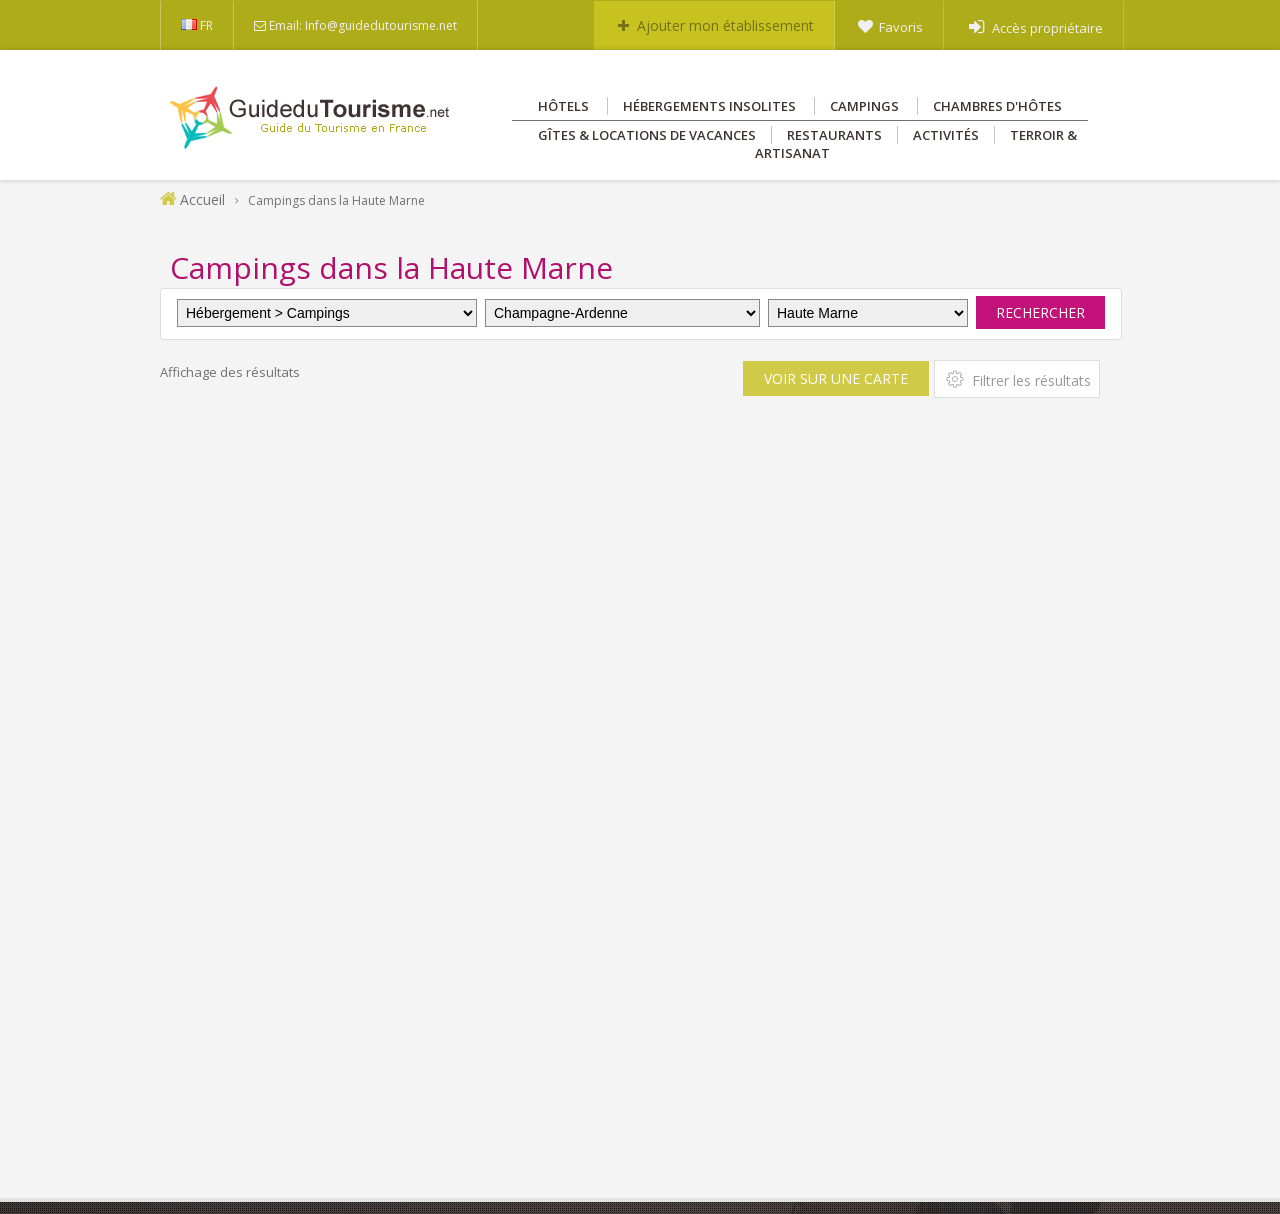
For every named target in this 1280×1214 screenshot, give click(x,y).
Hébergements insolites (709, 106)
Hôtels (563, 106)
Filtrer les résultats (1017, 379)
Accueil (202, 199)
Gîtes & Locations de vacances (647, 135)
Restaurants (834, 135)
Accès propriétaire (1047, 28)
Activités (946, 135)
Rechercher (1040, 312)
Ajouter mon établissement (725, 25)
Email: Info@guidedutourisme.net (363, 25)
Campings (864, 106)
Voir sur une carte (836, 378)
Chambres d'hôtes (997, 106)
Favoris (901, 27)
